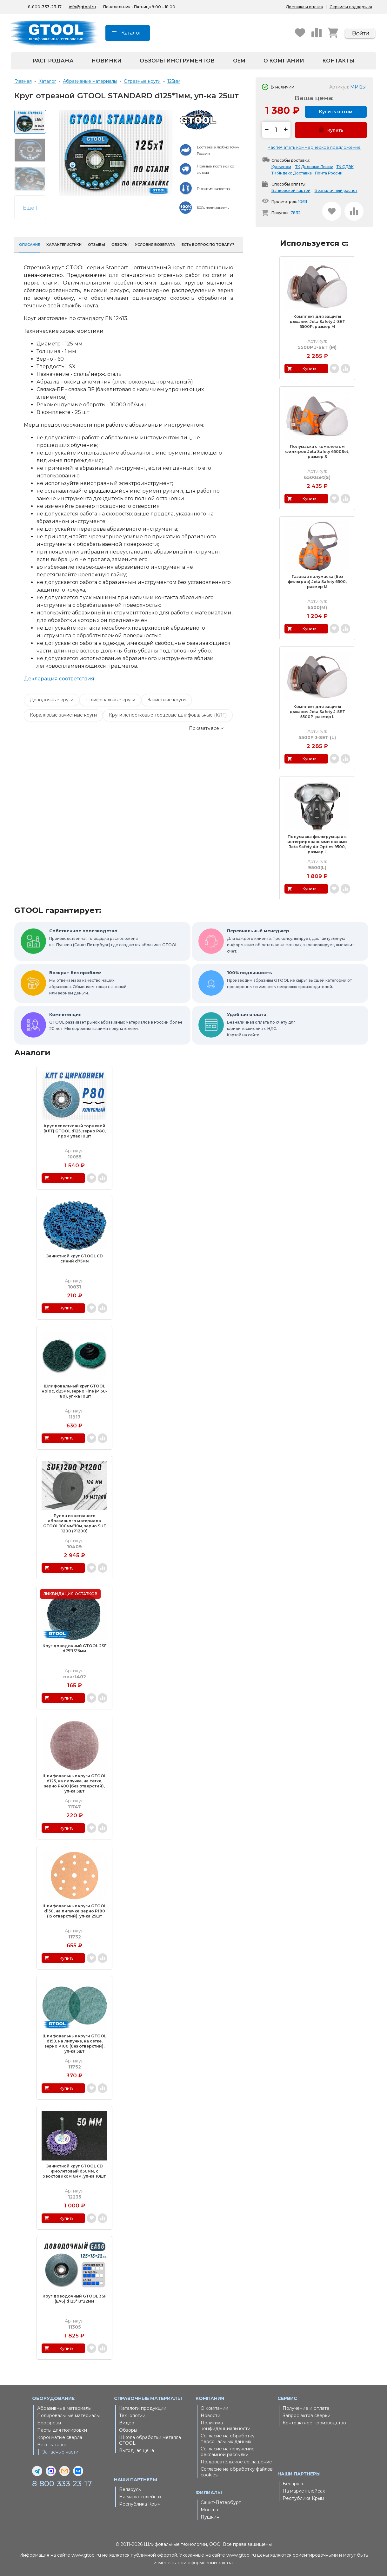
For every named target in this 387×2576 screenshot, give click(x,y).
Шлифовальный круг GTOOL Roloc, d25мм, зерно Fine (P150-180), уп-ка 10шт (74, 1391)
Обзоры (128, 2430)
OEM (239, 61)
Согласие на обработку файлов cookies (237, 2472)
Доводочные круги (51, 700)
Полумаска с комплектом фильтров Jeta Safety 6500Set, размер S (317, 451)
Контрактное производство (314, 2423)
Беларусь (130, 2489)
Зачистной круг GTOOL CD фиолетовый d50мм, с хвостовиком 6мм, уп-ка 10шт (74, 2171)
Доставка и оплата (304, 6)
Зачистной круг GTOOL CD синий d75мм (74, 1258)
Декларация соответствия (59, 679)
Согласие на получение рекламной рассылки (228, 2451)
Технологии (132, 2415)
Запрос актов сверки (306, 2415)
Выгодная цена (136, 2450)
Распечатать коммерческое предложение (314, 147)
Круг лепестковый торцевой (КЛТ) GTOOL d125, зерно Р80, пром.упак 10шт (74, 1131)
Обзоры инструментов (177, 61)
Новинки (106, 61)
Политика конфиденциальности (225, 2425)
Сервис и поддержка (351, 6)
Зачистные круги (166, 700)
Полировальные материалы (68, 2415)
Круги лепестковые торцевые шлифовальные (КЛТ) (168, 715)
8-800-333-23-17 (45, 6)
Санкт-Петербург (221, 2502)
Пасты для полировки (62, 2430)
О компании (284, 61)
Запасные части (60, 2452)
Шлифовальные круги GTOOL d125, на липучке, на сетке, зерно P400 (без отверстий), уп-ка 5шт (74, 1783)
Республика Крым (140, 2504)
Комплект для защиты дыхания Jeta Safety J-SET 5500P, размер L (317, 711)
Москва (209, 2510)
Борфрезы (49, 2423)
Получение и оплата (306, 2408)
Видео (126, 2423)
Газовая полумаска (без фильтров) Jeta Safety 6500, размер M (317, 581)
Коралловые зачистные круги (63, 715)
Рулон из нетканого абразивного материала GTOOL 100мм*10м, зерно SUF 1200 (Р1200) (74, 1523)
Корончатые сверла (59, 2437)
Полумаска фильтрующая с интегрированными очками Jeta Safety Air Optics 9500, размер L (317, 844)
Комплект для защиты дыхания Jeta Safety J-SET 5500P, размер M (317, 321)
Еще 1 (30, 208)
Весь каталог (52, 2445)
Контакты (338, 61)
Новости (210, 2415)
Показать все (204, 728)
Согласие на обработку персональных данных (228, 2438)
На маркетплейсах (140, 2497)
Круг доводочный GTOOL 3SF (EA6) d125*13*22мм (74, 2299)
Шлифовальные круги (110, 700)
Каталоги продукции (142, 2408)
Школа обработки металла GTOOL (150, 2440)
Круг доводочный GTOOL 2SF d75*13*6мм (74, 1648)
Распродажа (52, 61)
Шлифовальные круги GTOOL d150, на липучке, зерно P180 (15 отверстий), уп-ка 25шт (74, 1911)
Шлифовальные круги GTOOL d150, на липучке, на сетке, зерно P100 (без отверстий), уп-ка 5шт (74, 2044)
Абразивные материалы (64, 2408)
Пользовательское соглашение (236, 2462)
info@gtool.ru (82, 6)
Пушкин (210, 2517)
